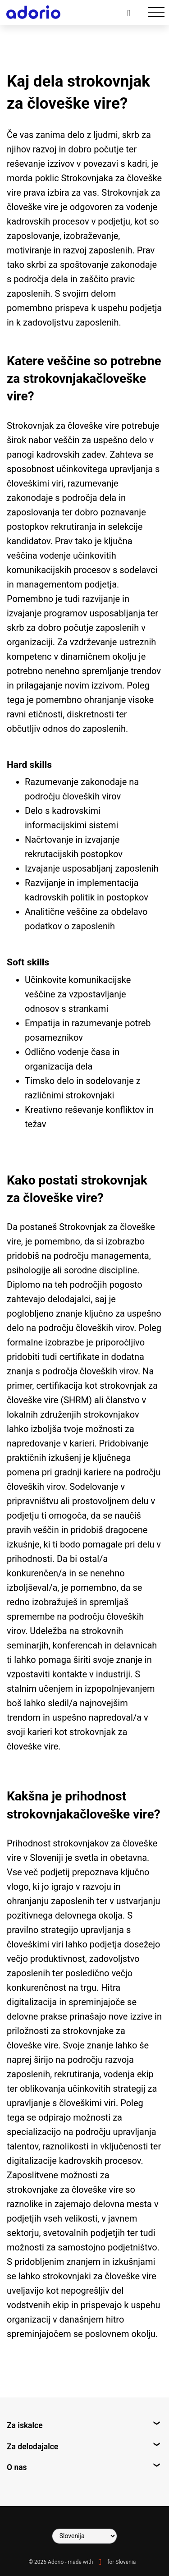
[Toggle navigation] (156, 12)
